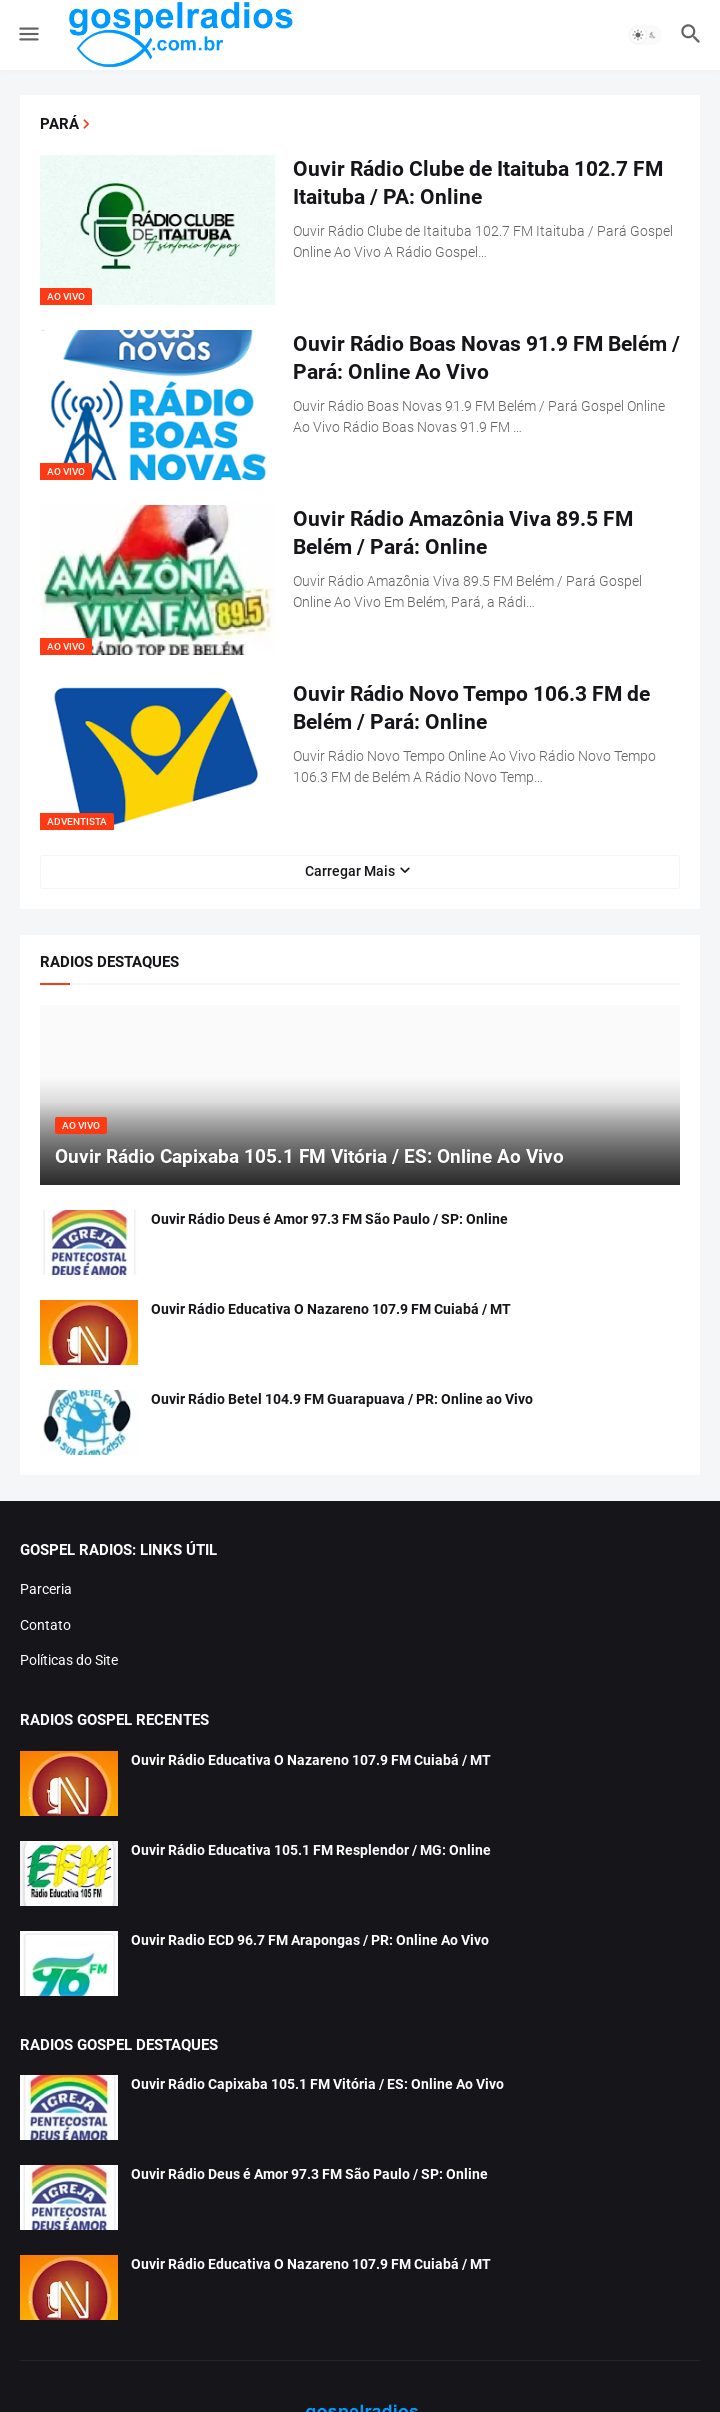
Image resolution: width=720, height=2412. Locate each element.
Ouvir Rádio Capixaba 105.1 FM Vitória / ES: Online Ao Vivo (317, 2084)
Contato (45, 1625)
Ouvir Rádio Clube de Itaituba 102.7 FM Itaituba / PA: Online (478, 183)
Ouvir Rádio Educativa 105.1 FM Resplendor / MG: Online (311, 1850)
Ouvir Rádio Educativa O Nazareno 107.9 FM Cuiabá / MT (331, 1309)
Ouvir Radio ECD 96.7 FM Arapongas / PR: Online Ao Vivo (310, 1940)
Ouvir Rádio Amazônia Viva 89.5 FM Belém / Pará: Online (463, 533)
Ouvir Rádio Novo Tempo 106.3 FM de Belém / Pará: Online (471, 708)
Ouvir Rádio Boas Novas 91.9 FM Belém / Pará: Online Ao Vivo (486, 358)
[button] (27, 35)
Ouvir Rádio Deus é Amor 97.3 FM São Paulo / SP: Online (329, 1219)
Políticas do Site (69, 1660)
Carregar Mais (350, 871)
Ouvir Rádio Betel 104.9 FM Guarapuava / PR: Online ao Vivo (342, 1399)
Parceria (46, 1589)
